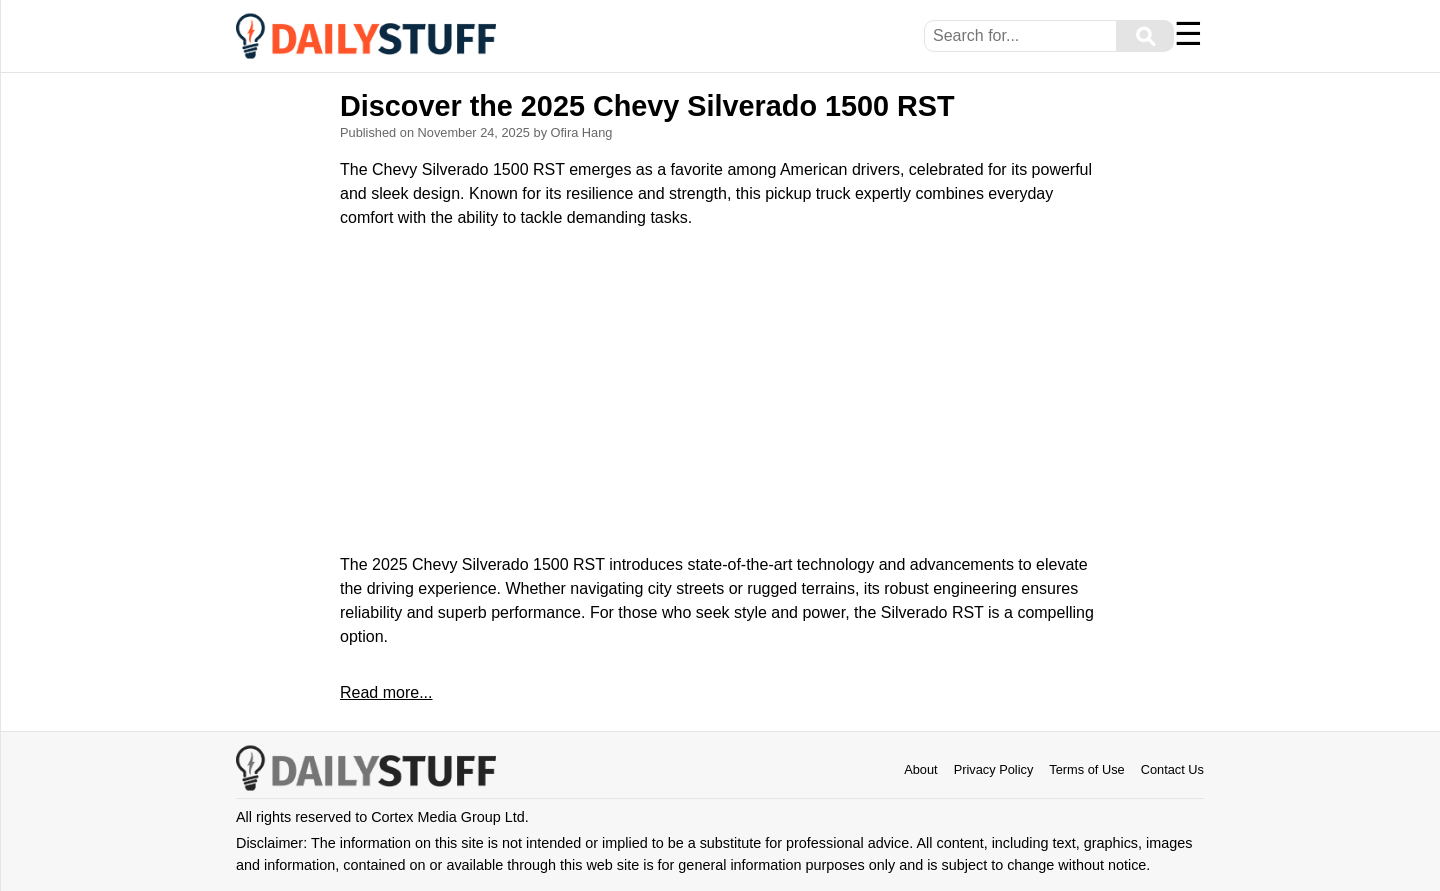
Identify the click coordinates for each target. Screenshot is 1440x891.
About (920, 769)
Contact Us (1172, 769)
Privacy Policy (994, 769)
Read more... (386, 692)
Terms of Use (1086, 769)
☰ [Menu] (1188, 34)
